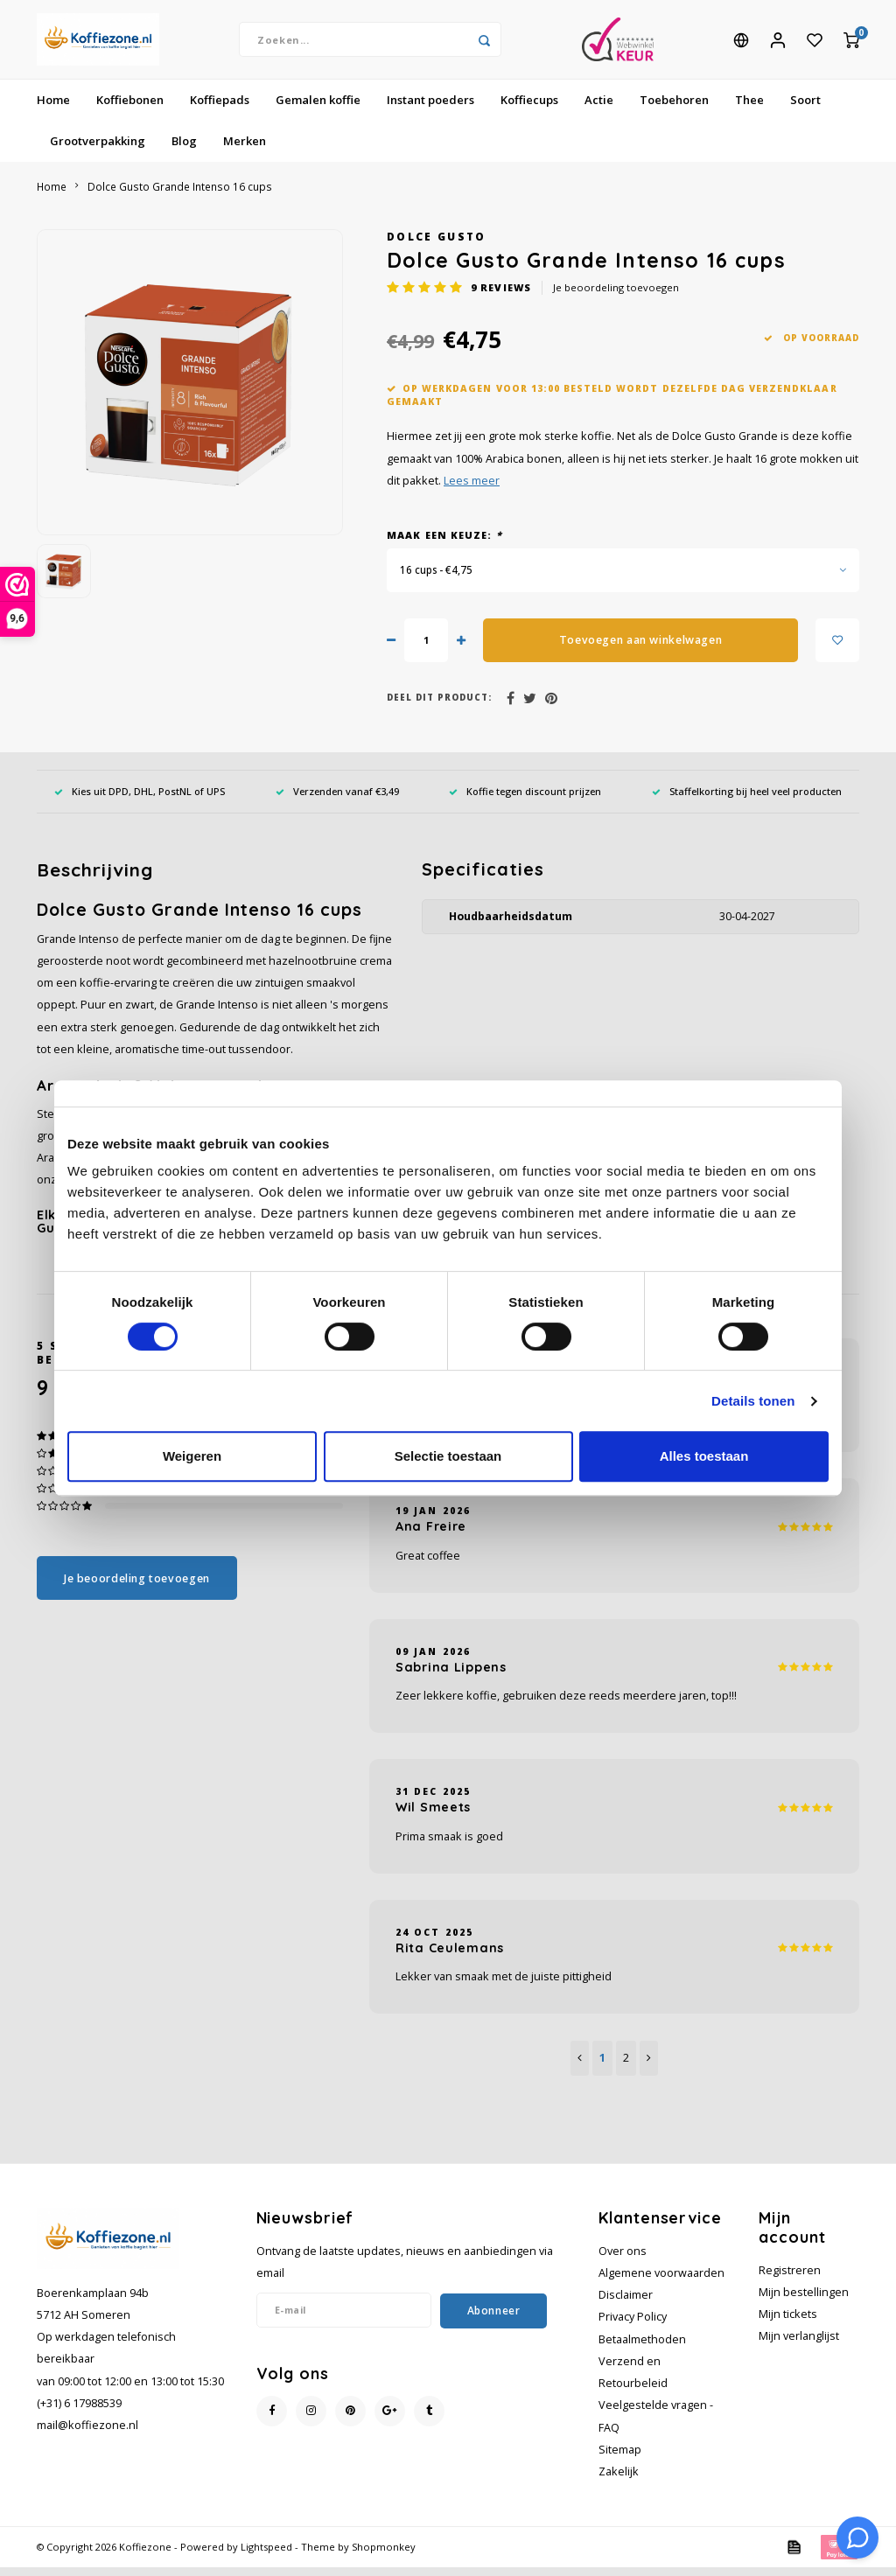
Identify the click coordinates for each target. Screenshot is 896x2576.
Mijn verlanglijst (799, 2344)
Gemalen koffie (318, 108)
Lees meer (472, 489)
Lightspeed (266, 2555)
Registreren (790, 2279)
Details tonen (752, 1400)
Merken (244, 149)
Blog (184, 149)
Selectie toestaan (448, 1456)
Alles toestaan (704, 1456)
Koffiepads (219, 108)
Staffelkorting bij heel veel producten (747, 799)
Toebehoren (674, 108)
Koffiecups (529, 108)
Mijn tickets (788, 2322)
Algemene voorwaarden (661, 2281)
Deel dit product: (439, 706)
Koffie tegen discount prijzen (525, 799)
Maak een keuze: (444, 543)
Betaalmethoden (642, 2348)
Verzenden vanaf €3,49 (337, 799)
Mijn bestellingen (804, 2300)
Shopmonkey (384, 2555)
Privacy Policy (632, 2325)
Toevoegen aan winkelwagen (640, 648)
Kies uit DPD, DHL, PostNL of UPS (139, 799)
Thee (749, 108)
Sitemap (619, 2458)
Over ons (622, 2259)
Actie (598, 108)
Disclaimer (625, 2303)
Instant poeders (430, 108)
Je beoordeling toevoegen (616, 296)
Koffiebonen (130, 108)
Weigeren (192, 1456)
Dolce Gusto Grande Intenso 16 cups (180, 195)
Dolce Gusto (436, 245)
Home (53, 108)
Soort (805, 108)
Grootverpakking (97, 149)
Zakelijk (618, 2480)
